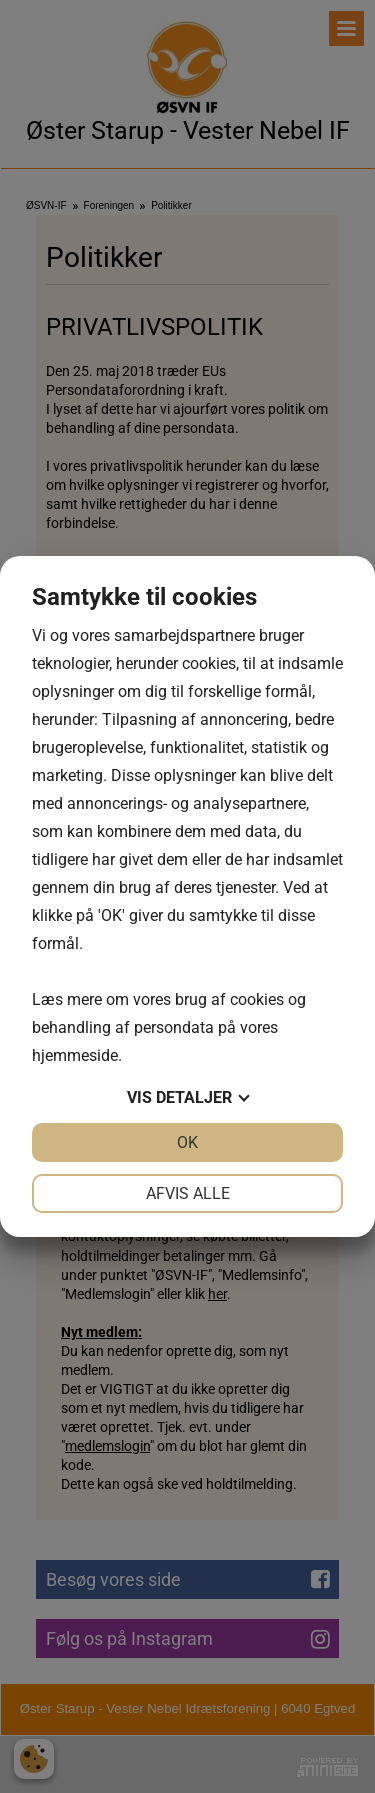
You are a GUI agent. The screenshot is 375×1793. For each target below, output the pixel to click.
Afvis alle (188, 1193)
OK (187, 1142)
